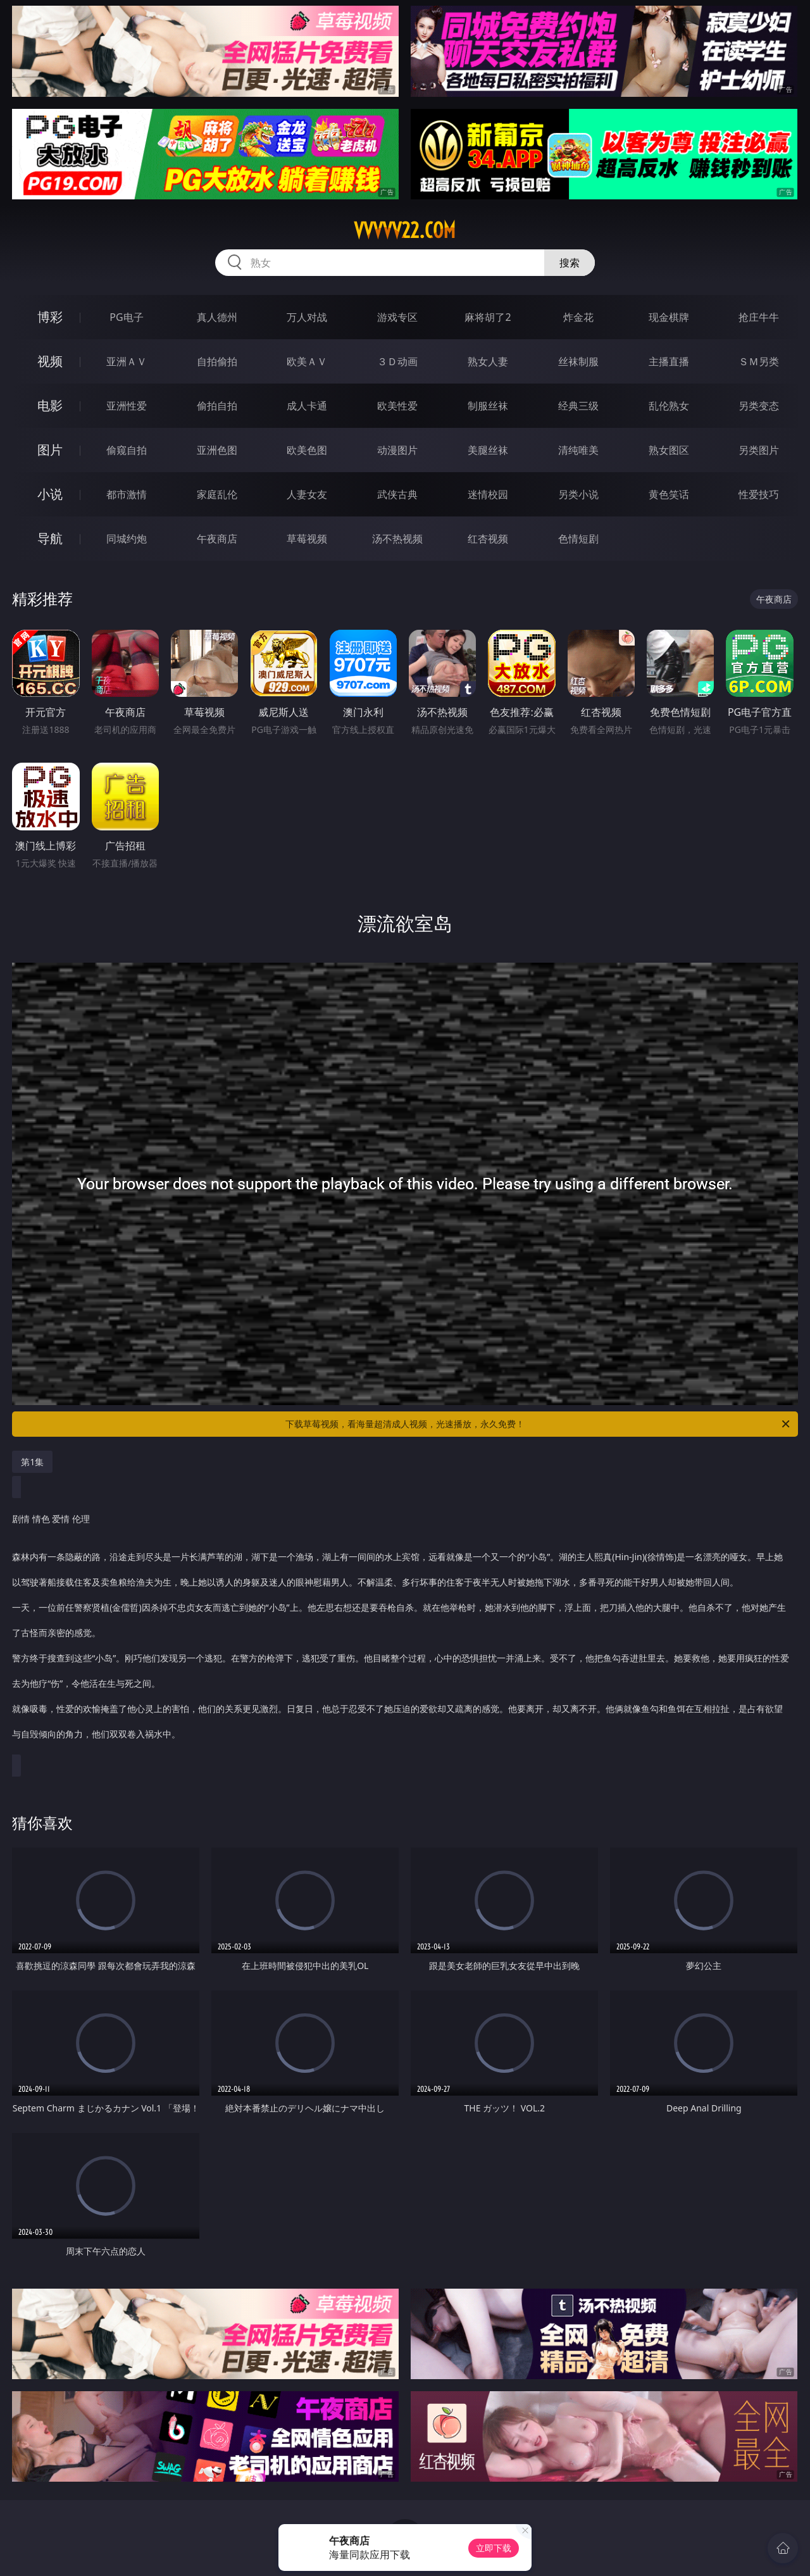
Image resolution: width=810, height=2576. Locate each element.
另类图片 (758, 450)
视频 (50, 361)
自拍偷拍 (217, 361)
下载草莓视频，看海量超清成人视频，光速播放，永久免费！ (538, 1424)
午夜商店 (217, 539)
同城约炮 (126, 539)
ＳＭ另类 (758, 361)
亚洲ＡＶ (126, 361)
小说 (50, 494)
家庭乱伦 (217, 494)
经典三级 (578, 406)
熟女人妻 (488, 361)
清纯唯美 (578, 450)
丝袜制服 (578, 361)
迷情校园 (488, 494)
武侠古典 (397, 494)
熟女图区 (669, 450)
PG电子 (126, 317)
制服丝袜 (488, 406)
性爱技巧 (758, 494)
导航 (50, 538)
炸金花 (578, 317)
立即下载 (493, 2548)
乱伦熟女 (669, 406)
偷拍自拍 (217, 406)
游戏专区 (397, 317)
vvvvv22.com (405, 230)
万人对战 (307, 317)
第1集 (32, 1462)
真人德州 (217, 317)
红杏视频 (488, 539)
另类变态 (758, 406)
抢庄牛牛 (758, 317)
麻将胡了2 (487, 317)
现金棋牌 (669, 317)
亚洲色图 (217, 450)
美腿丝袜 (488, 450)
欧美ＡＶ (307, 361)
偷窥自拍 (126, 450)
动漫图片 (397, 450)
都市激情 (126, 494)
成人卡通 (307, 406)
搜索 (569, 263)
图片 (50, 449)
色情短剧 (578, 539)
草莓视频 (307, 539)
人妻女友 (307, 494)
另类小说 (578, 494)
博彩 (50, 316)
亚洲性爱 (126, 406)
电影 (50, 405)
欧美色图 (307, 450)
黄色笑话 (669, 494)
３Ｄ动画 (397, 361)
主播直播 (669, 361)
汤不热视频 (397, 539)
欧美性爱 (397, 406)
